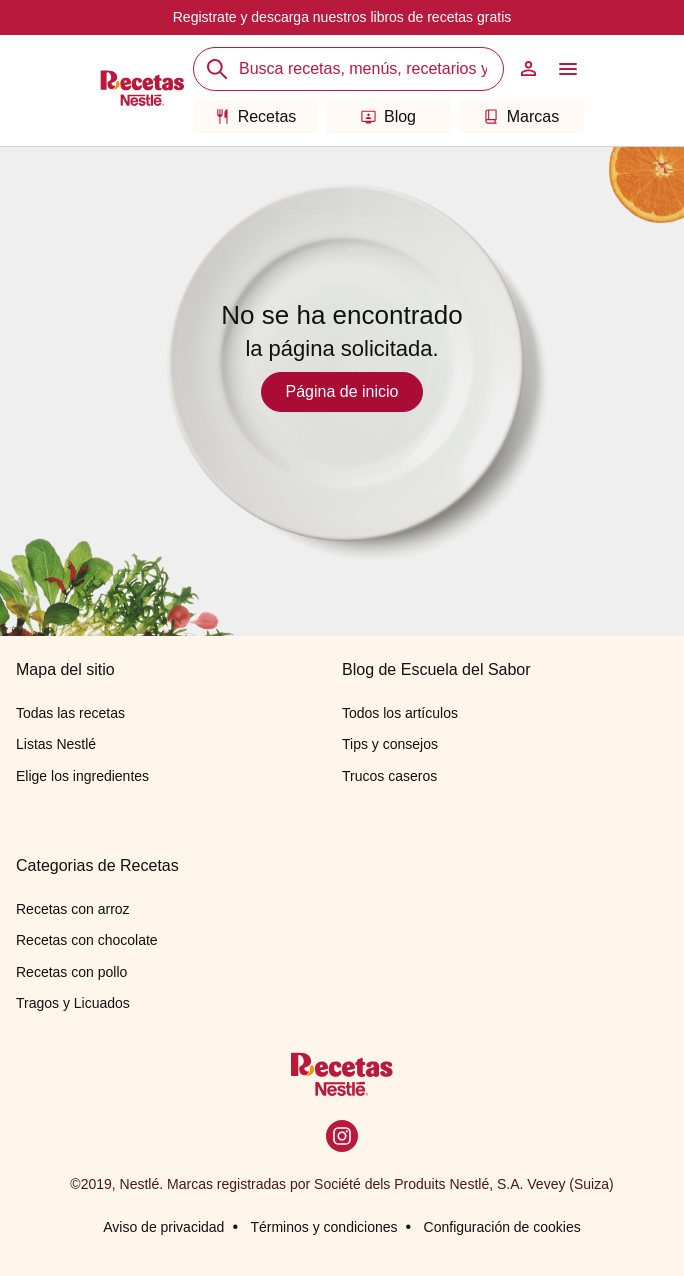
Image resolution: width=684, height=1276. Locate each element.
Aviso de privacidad (163, 1227)
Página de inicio (342, 391)
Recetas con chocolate (87, 940)
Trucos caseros (389, 776)
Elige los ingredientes (82, 776)
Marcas (521, 116)
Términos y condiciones (323, 1227)
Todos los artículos (400, 713)
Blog (388, 116)
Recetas (256, 116)
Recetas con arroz (73, 909)
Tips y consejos (390, 744)
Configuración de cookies (502, 1227)
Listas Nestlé (56, 744)
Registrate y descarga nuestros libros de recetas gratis (342, 17)
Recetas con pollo (71, 972)
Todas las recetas (70, 713)
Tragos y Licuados (73, 1003)
